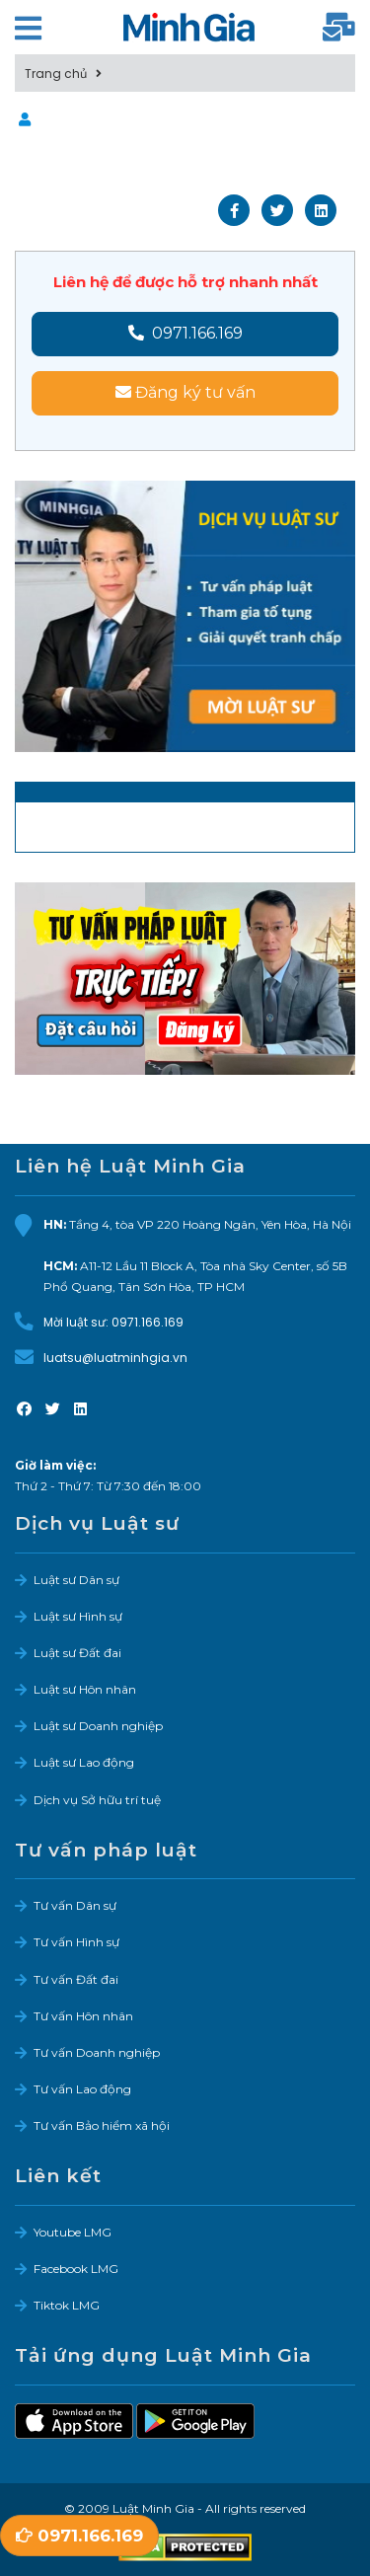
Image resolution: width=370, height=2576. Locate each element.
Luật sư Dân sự (76, 1579)
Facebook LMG (76, 2268)
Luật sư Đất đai (77, 1652)
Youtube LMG (72, 2232)
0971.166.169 (185, 333)
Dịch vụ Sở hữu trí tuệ (97, 1799)
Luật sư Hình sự (78, 1616)
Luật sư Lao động (84, 1762)
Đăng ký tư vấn (185, 392)
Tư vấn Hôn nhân (83, 2015)
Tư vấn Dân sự (75, 1905)
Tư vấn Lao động (82, 2089)
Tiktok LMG (67, 2305)
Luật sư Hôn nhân (85, 1689)
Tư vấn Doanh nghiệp (97, 2052)
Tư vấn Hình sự (76, 1941)
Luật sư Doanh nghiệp (98, 1725)
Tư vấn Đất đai (76, 1979)
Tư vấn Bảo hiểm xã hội (102, 2125)
